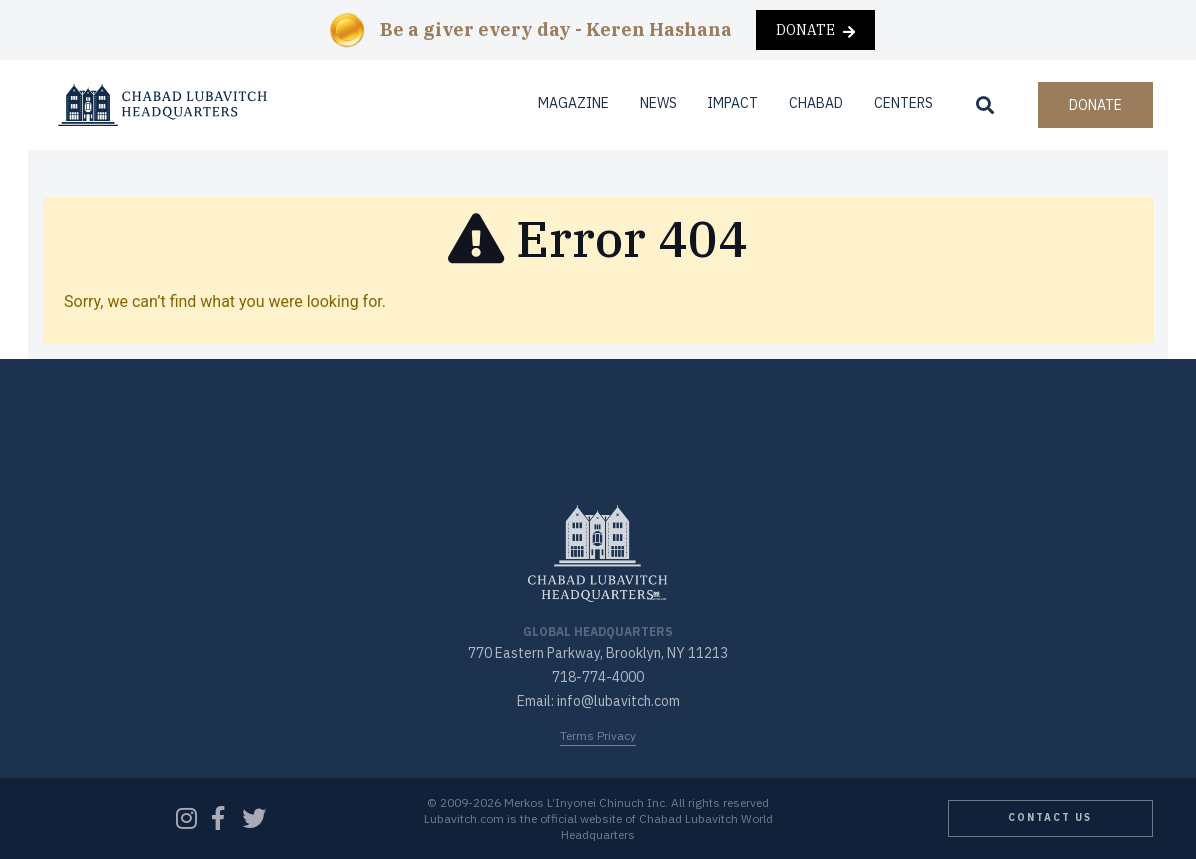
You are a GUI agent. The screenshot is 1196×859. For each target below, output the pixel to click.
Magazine (573, 103)
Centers (903, 103)
